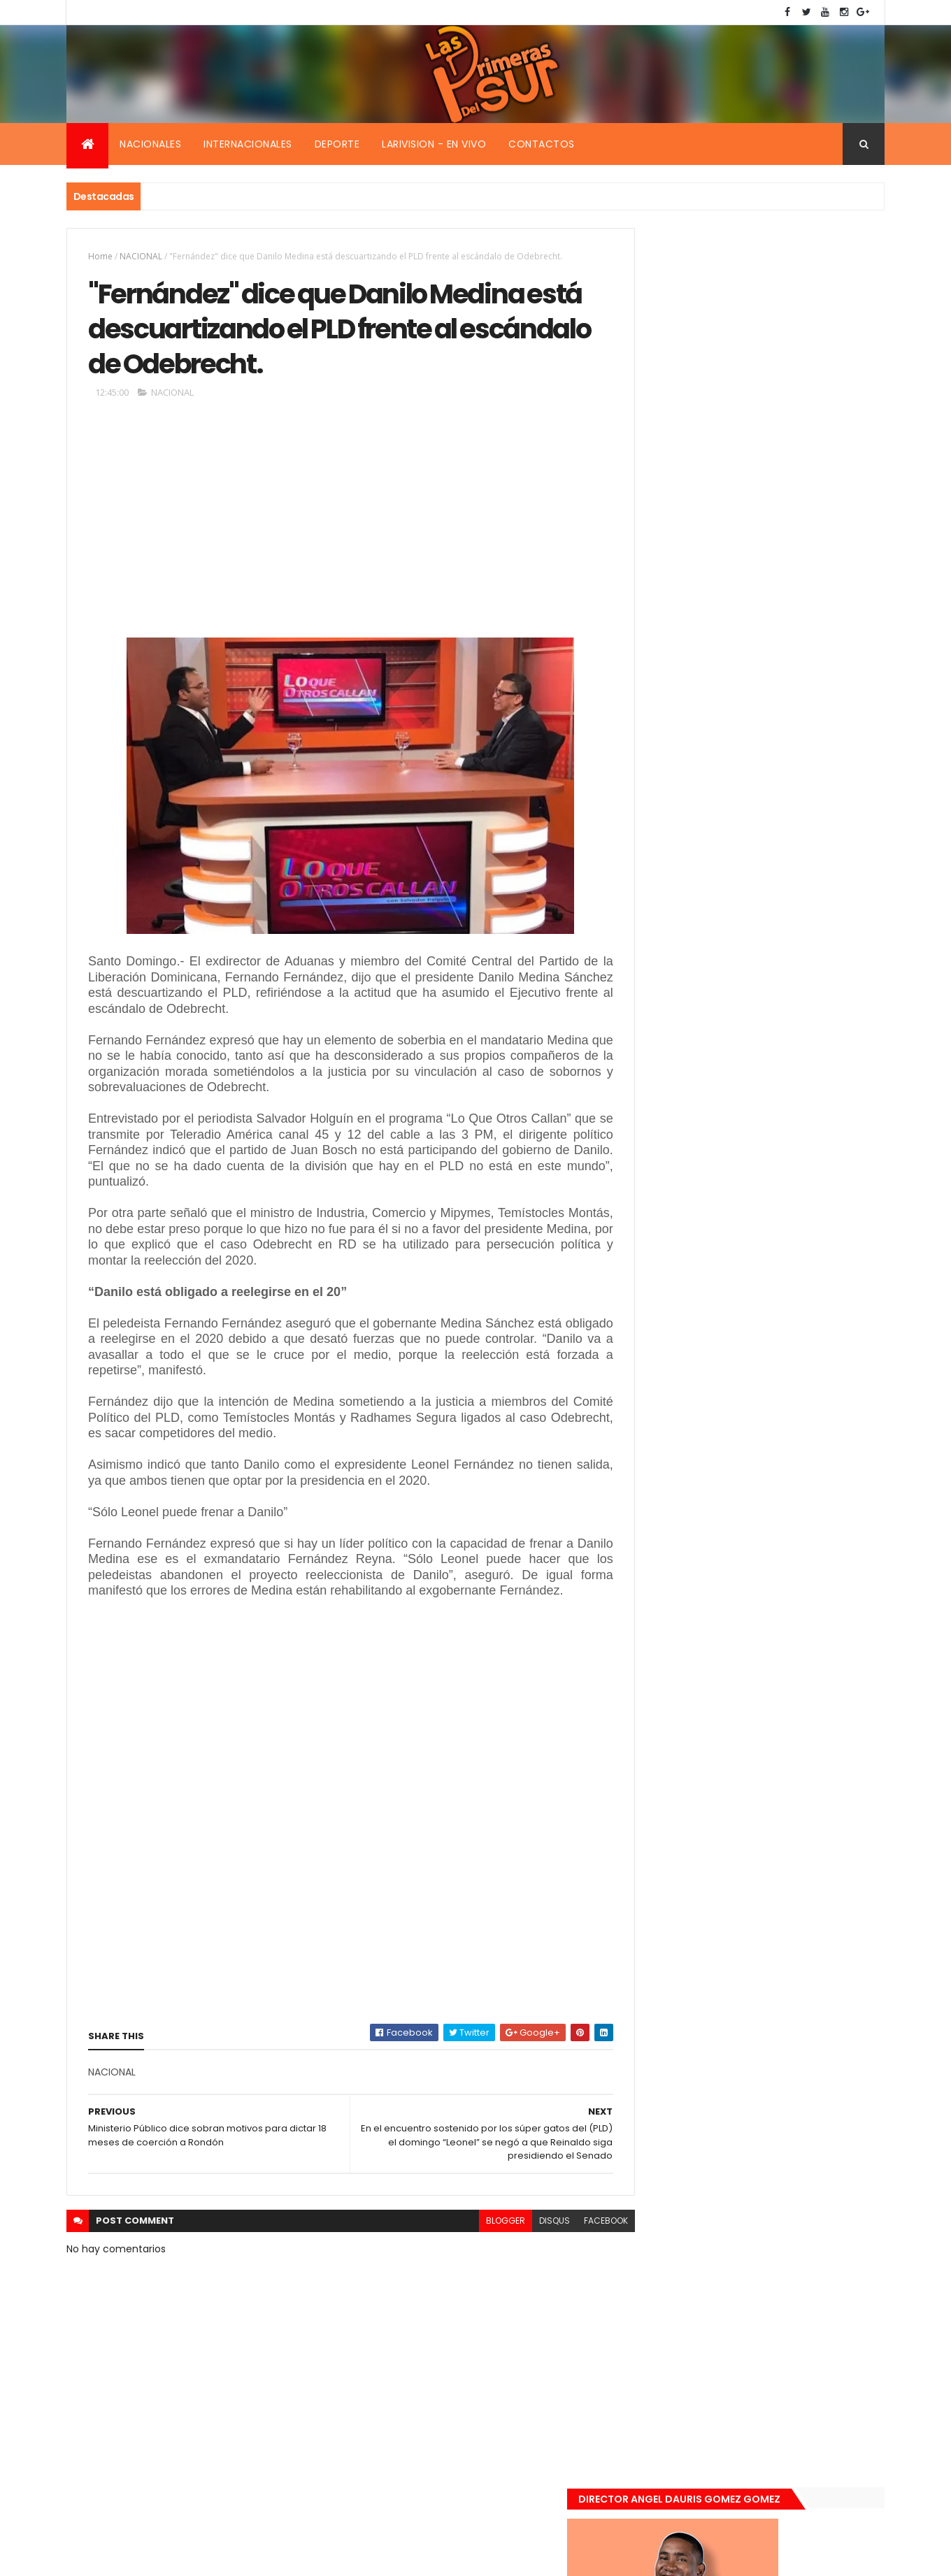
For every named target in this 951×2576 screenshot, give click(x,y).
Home (100, 256)
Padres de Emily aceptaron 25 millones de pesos (785, 1469)
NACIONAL (141, 256)
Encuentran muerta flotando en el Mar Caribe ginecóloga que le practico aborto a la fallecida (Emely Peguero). (784, 1235)
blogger (474, 2243)
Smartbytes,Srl (173, 2557)
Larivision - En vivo (434, 144)
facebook (574, 2243)
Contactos (541, 144)
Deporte (337, 144)
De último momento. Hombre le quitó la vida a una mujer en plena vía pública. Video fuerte (787, 1323)
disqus (523, 2243)
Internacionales (247, 144)
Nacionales (150, 144)
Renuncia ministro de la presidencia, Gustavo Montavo (780, 1395)
